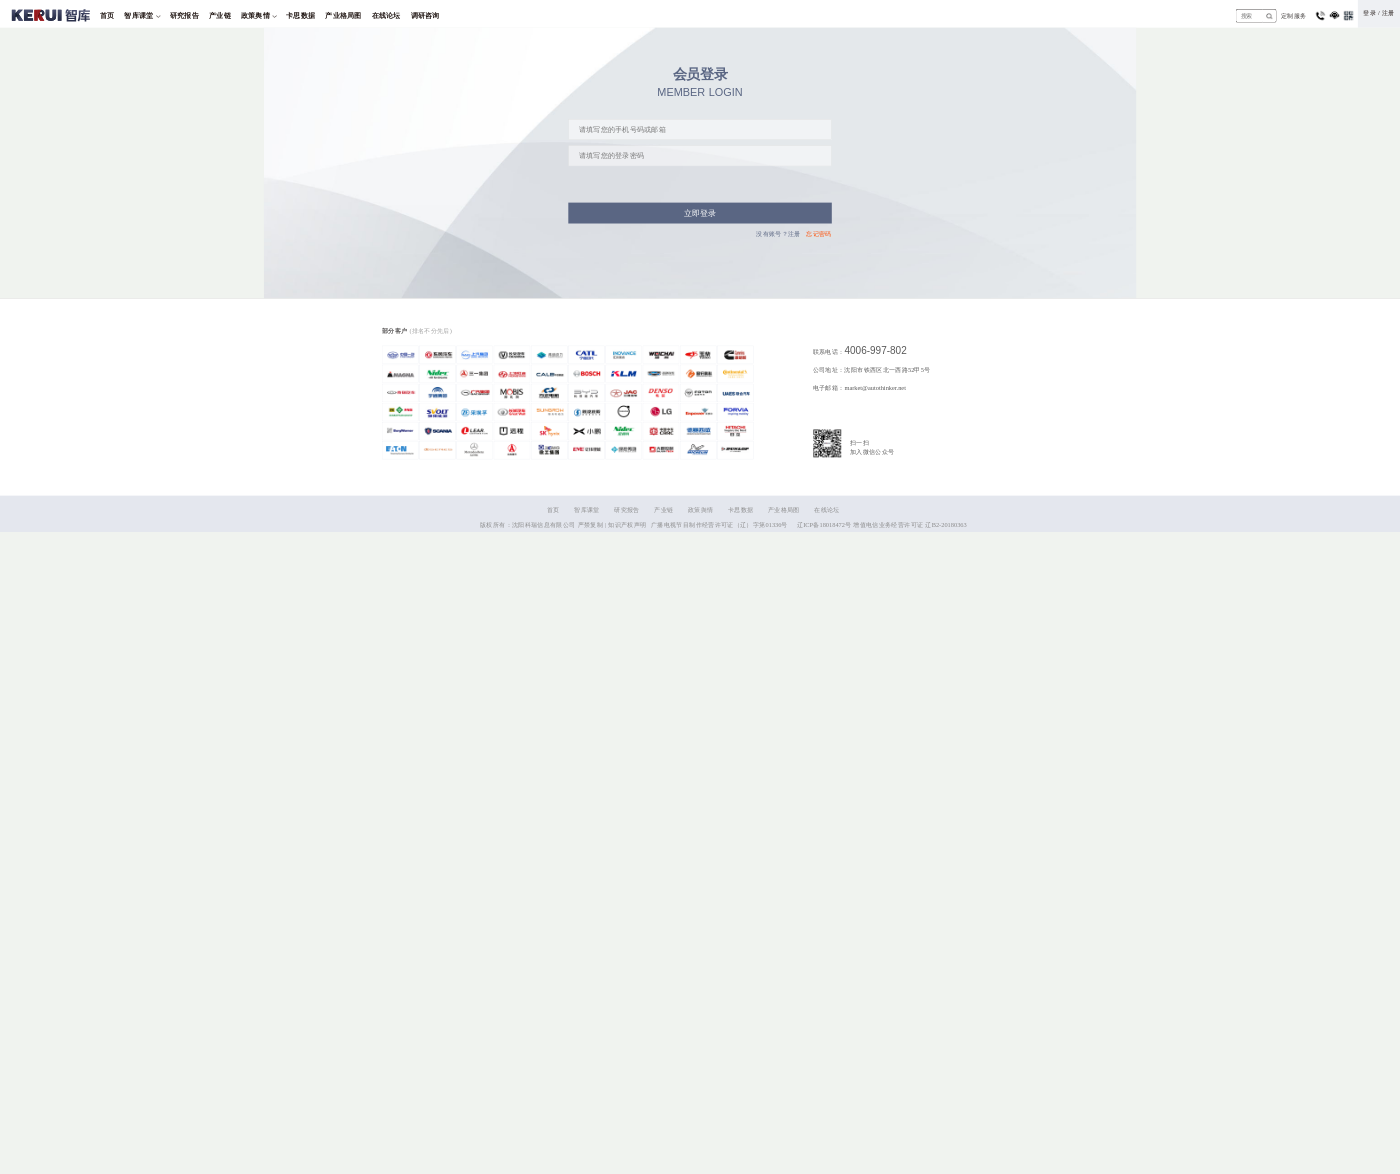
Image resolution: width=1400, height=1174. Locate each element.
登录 (1369, 13)
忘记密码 (818, 233)
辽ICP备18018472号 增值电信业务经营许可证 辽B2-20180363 (882, 524)
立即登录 (700, 213)
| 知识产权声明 (625, 524)
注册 (1388, 13)
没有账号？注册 (778, 233)
